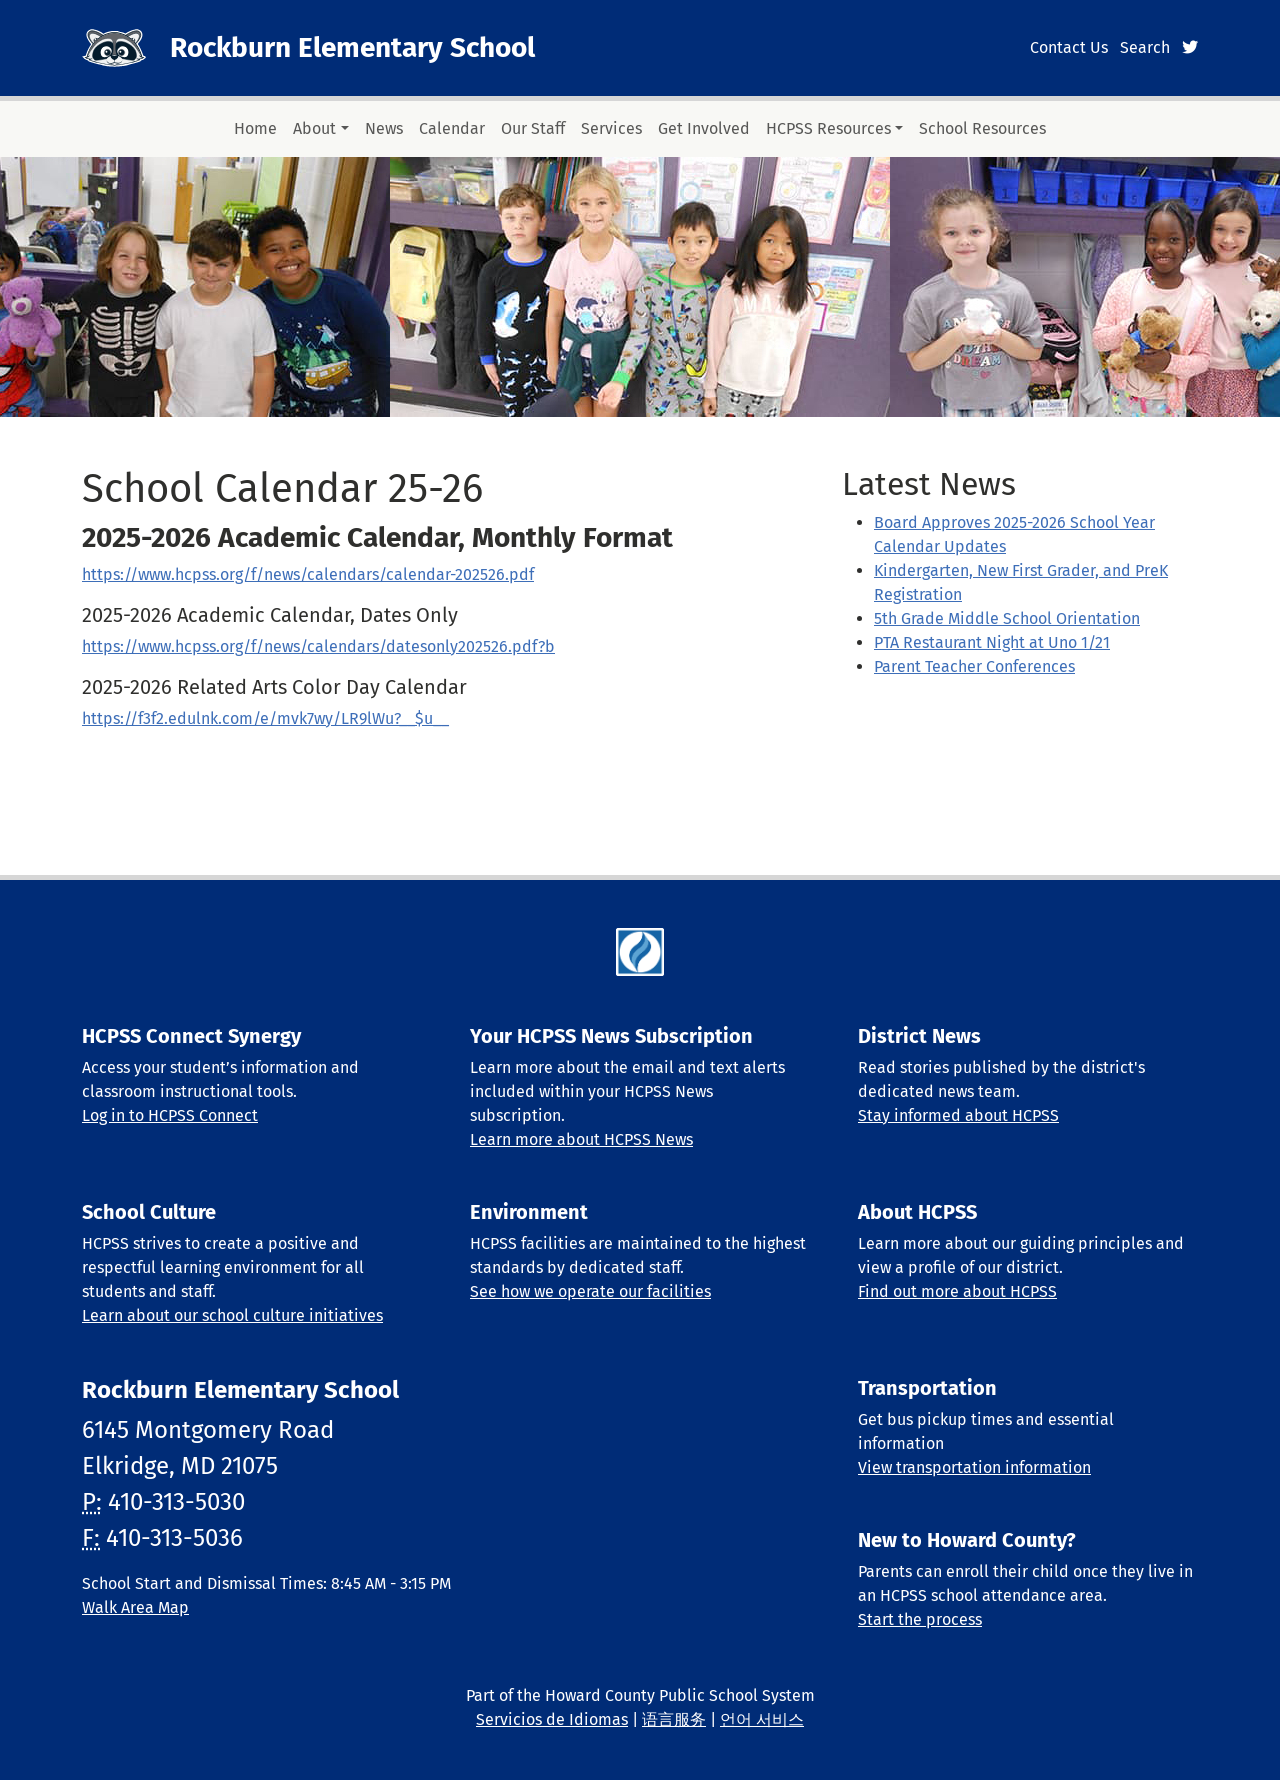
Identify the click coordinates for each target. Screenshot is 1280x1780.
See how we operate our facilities (590, 1291)
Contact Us (1069, 47)
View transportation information (974, 1467)
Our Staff (533, 128)
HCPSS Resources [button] (828, 128)
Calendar (452, 128)
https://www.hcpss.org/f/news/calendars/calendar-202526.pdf (308, 574)
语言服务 (674, 1719)
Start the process (920, 1619)
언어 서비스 (762, 1719)
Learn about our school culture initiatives (232, 1315)
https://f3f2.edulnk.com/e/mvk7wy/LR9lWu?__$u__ (265, 718)
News (384, 128)
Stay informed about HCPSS (958, 1115)
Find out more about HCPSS (957, 1291)
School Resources (982, 128)
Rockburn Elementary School (352, 47)
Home (255, 128)
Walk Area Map (135, 1607)
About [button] (314, 128)
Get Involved (704, 128)
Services (611, 128)
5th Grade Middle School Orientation (1007, 618)
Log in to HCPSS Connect (170, 1115)
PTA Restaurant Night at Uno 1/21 (992, 642)
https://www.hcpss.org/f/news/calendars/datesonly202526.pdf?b (318, 646)
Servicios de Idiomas (552, 1719)
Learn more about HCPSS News (581, 1139)
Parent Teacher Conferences (974, 666)
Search (1145, 47)
